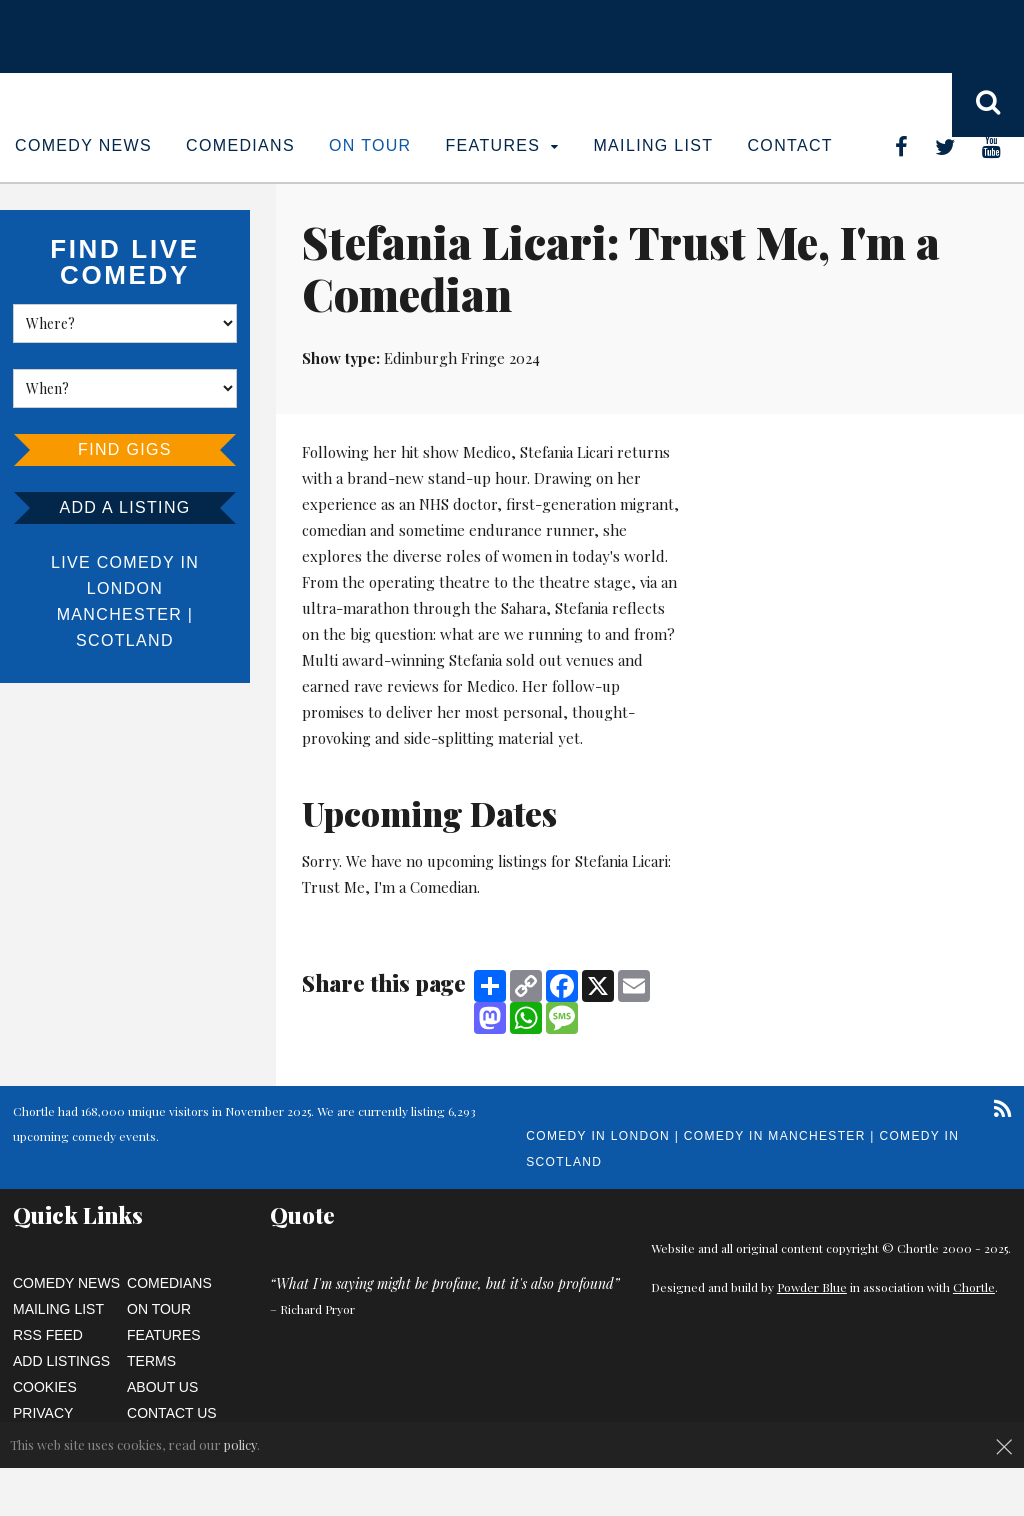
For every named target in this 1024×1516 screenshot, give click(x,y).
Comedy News (83, 145)
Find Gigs (125, 449)
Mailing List (653, 145)
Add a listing (124, 507)
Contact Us (172, 1413)
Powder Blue (812, 1287)
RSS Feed (48, 1335)
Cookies (45, 1387)
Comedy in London (598, 1136)
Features (503, 145)
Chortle (974, 1287)
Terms (151, 1361)
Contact (789, 145)
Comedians (240, 145)
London (125, 588)
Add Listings (61, 1361)
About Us (162, 1387)
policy (240, 1444)
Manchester (119, 614)
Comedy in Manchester (775, 1136)
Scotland (125, 640)
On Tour (370, 145)
